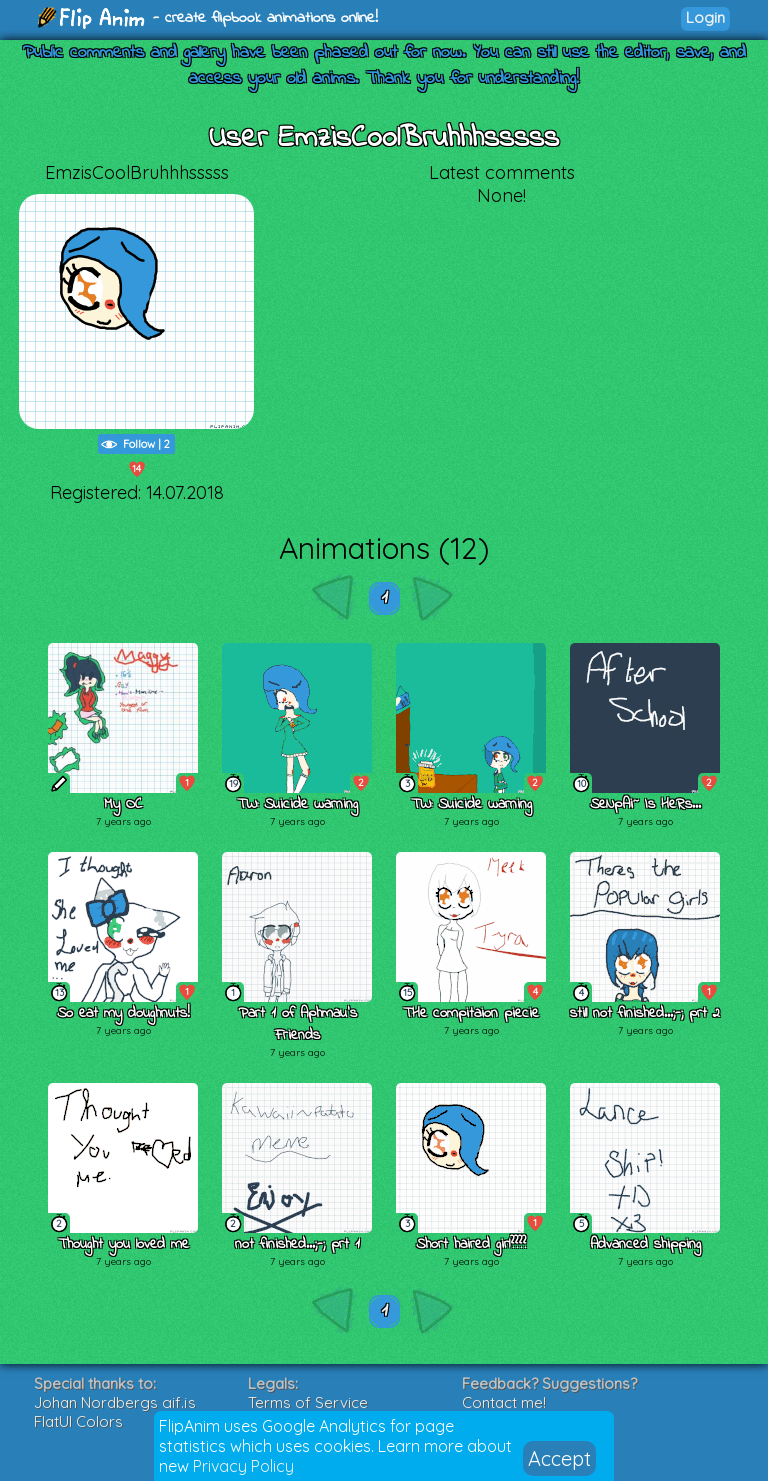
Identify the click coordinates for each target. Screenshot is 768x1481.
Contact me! (504, 1402)
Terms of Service (308, 1402)
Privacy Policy (243, 1466)
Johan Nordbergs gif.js (115, 1402)
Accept (559, 1458)
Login (705, 17)
